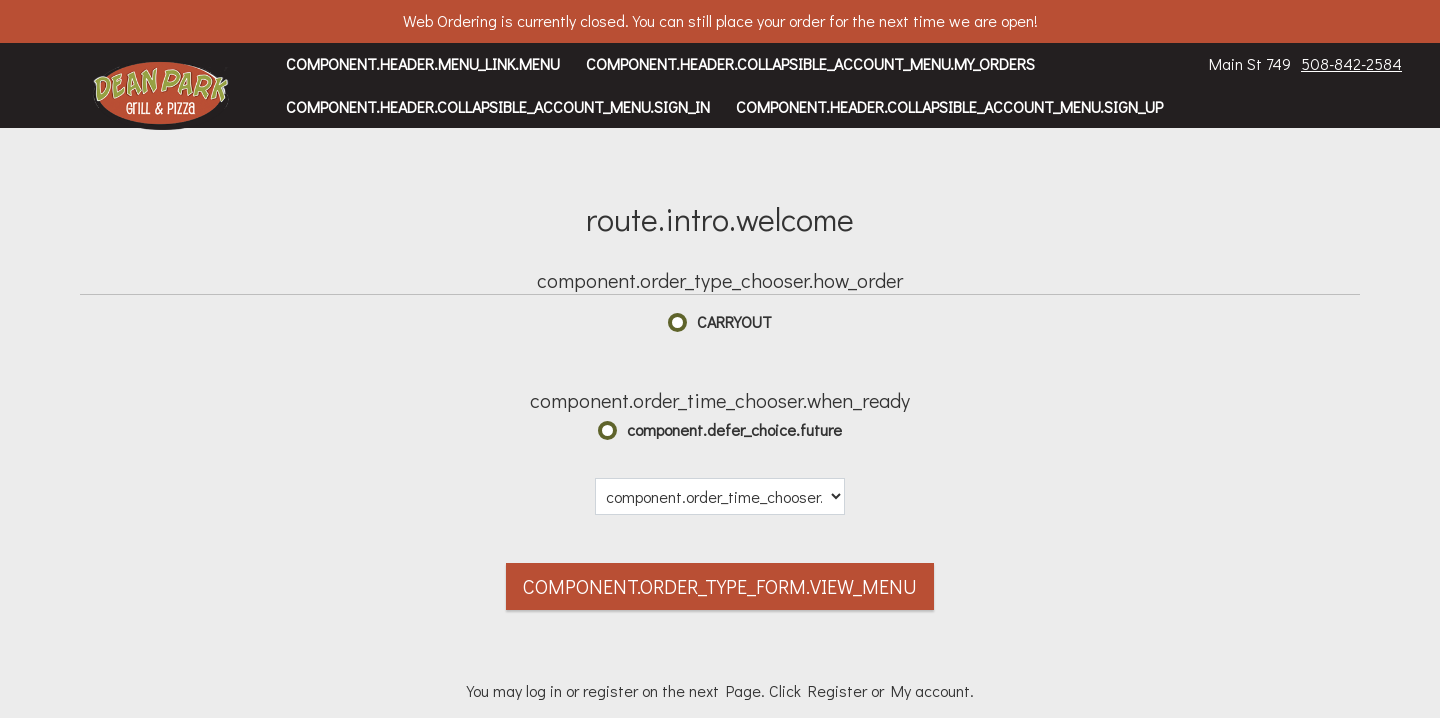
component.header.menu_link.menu (423, 63)
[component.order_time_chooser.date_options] (720, 496)
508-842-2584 (1351, 63)
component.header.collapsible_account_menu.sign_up (949, 106)
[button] (161, 95)
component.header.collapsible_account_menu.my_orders (810, 63)
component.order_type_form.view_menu (720, 586)
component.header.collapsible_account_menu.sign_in (498, 106)
